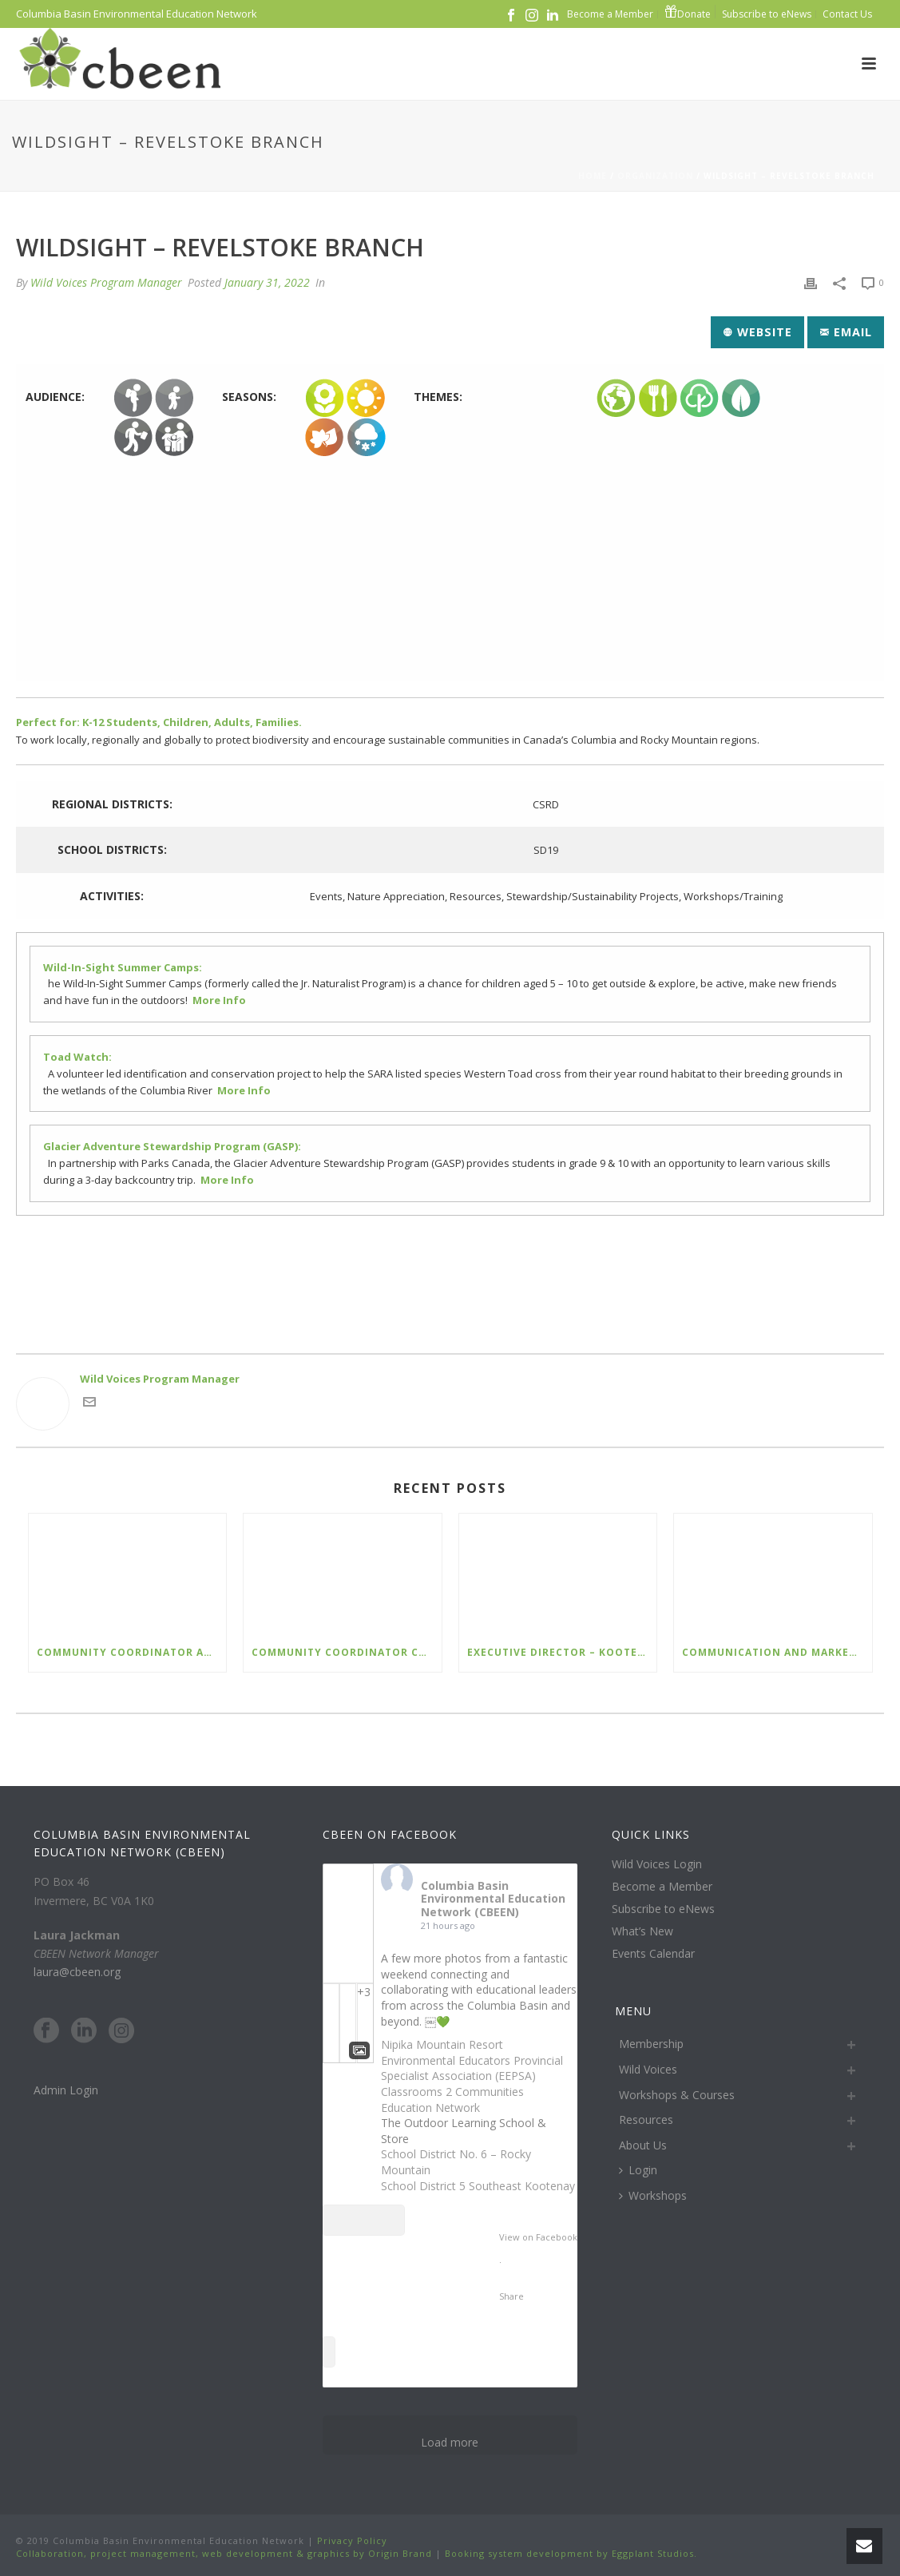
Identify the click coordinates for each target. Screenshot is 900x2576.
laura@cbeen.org (77, 1971)
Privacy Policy (350, 2540)
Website (758, 331)
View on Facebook (538, 2237)
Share (511, 2296)
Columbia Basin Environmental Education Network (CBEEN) (493, 1899)
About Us (643, 2145)
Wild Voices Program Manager (106, 282)
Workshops (653, 2195)
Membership (651, 2043)
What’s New (642, 1931)
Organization (655, 175)
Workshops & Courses (677, 2094)
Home (592, 175)
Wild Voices (648, 2069)
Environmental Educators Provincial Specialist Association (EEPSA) (472, 2068)
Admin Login (66, 2090)
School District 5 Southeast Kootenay (478, 2185)
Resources (646, 2119)
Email (846, 331)
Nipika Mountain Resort (442, 2044)
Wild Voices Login (657, 1864)
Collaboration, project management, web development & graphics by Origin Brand (224, 2553)
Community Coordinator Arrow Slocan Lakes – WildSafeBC (131, 1652)
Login (638, 2169)
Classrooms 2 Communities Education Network (452, 2099)
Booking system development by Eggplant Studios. (571, 2553)
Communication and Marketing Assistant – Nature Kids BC (776, 1652)
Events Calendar (653, 1954)
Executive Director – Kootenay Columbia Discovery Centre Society (561, 1652)
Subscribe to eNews (663, 1909)
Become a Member (662, 1886)
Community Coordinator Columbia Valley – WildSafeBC (346, 1652)
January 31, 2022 (267, 282)
